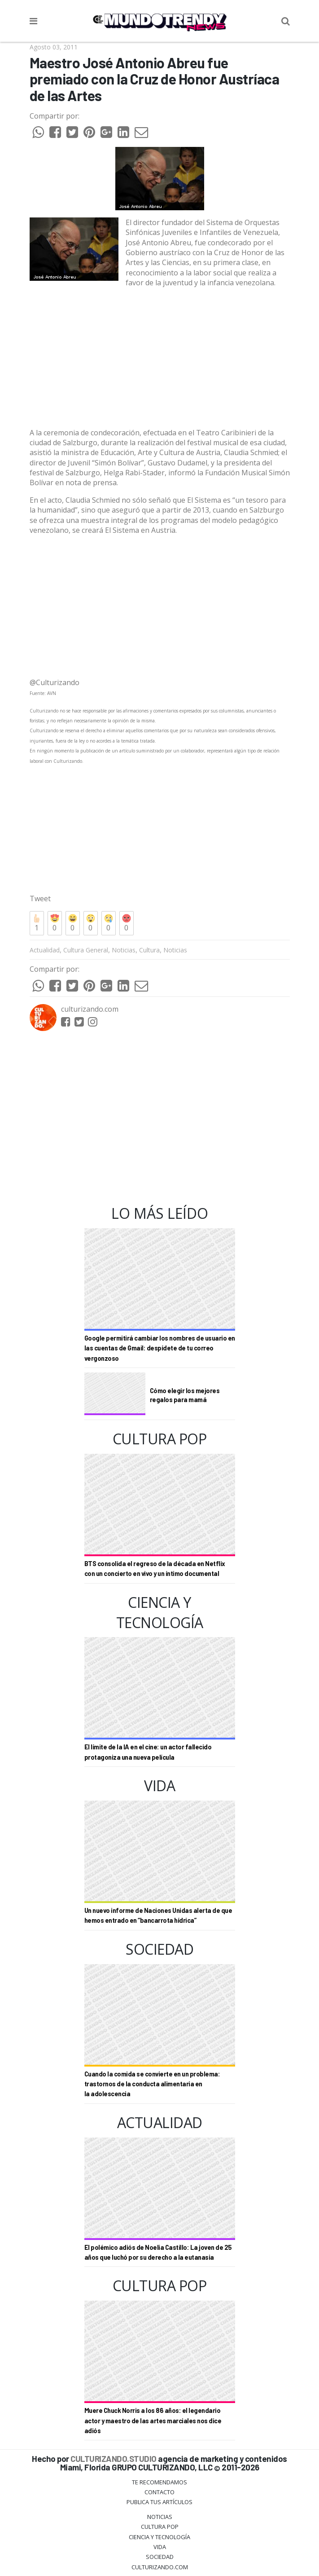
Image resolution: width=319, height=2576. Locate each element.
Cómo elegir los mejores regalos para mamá (185, 1395)
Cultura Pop (160, 2527)
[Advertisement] (159, 358)
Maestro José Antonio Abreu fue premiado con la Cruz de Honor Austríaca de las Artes (155, 79)
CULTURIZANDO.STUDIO (113, 2458)
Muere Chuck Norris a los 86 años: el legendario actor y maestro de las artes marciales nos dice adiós (153, 2420)
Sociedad (160, 2557)
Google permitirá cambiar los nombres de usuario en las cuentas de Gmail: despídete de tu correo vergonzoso (159, 1348)
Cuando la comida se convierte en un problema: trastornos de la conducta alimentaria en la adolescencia (152, 2084)
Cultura (149, 950)
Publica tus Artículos (159, 2502)
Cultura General (85, 950)
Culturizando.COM (159, 2567)
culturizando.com (89, 1009)
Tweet (40, 898)
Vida (159, 2547)
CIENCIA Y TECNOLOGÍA (159, 2537)
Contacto (159, 2492)
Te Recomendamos (159, 2482)
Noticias (123, 950)
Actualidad (45, 950)
